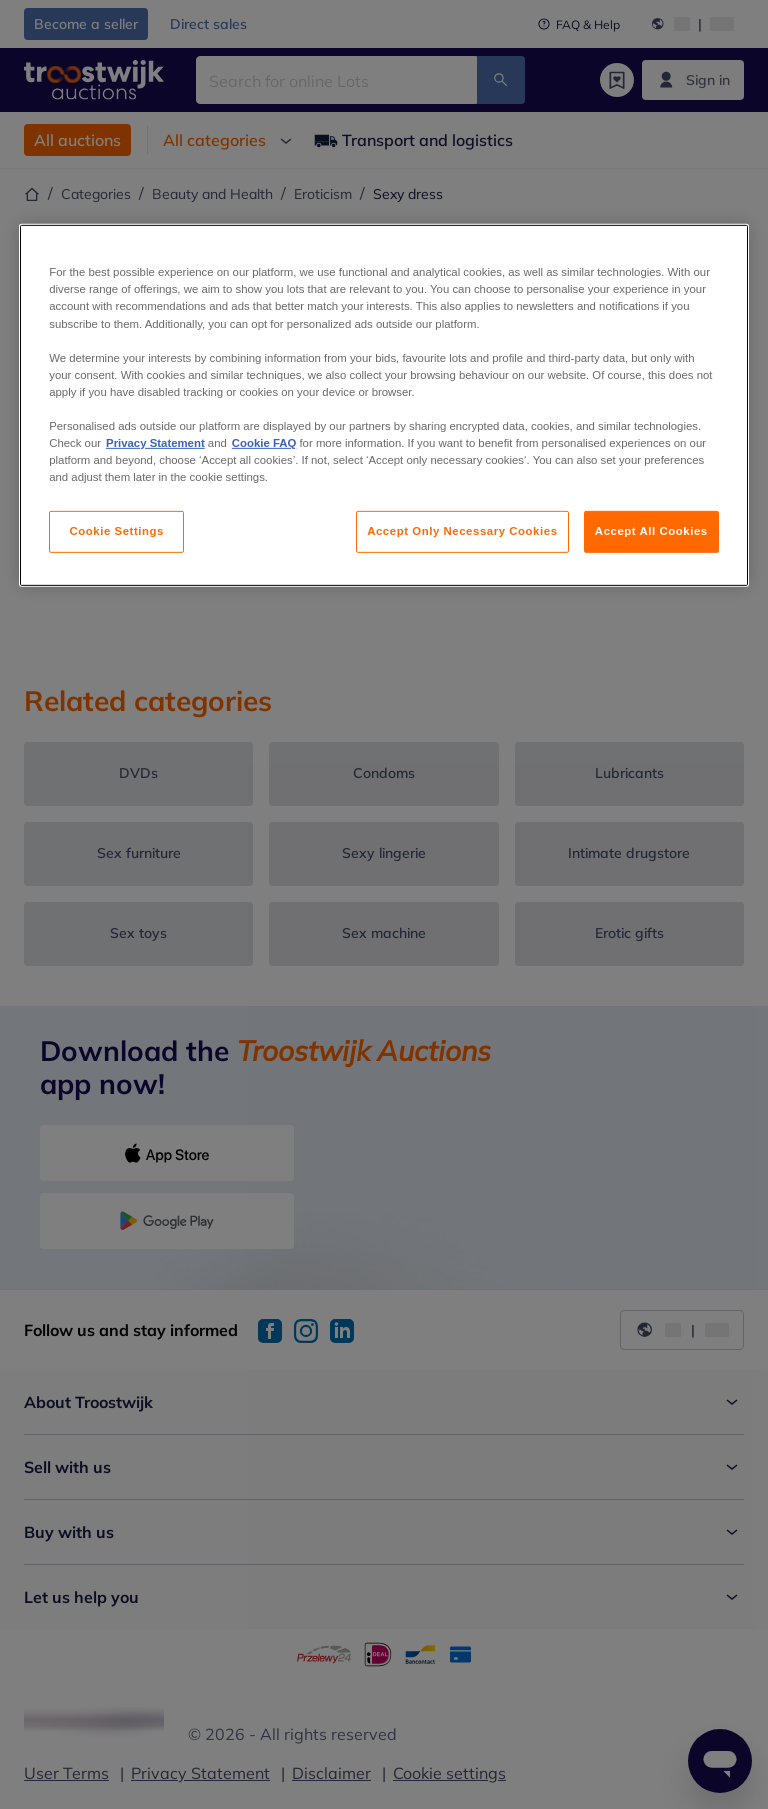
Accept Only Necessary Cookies (462, 531)
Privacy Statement (155, 443)
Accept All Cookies (651, 531)
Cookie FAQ (264, 443)
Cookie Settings (116, 531)
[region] (384, 405)
